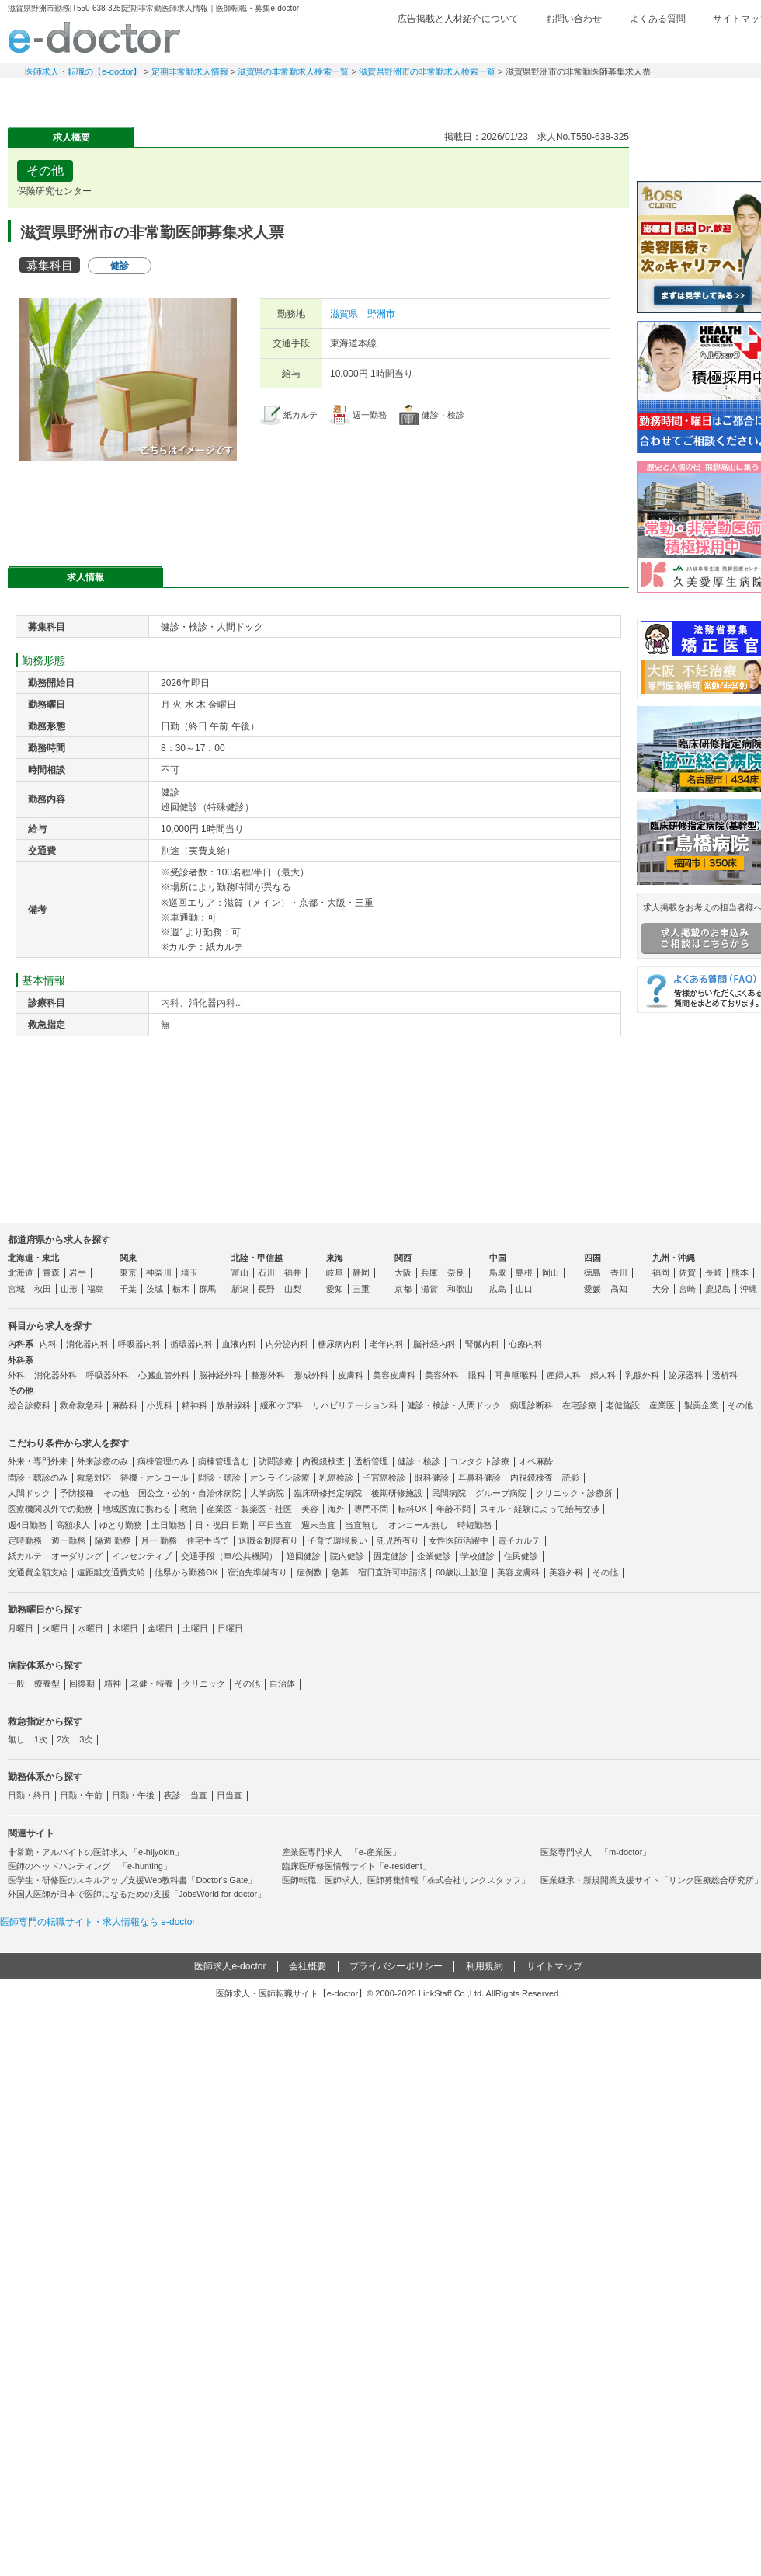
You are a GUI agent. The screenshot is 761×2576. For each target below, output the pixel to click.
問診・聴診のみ (38, 1477)
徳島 (592, 1272)
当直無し (362, 1525)
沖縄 (748, 1288)
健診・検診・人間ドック (454, 1405)
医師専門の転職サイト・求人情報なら (97, 1921)
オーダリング (77, 1556)
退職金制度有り (268, 1540)
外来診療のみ (102, 1461)
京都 (403, 1288)
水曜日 (90, 1628)
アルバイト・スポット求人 (279, 97)
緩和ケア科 (281, 1405)
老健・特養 (151, 1683)
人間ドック (29, 1493)
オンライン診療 (280, 1477)
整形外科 (268, 1375)
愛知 (334, 1288)
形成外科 (311, 1375)
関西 (403, 1257)
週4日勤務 (27, 1525)
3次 (85, 1739)
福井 (292, 1272)
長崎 (713, 1272)
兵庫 (429, 1272)
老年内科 (387, 1344)
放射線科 (234, 1405)
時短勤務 (474, 1525)
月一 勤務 (159, 1540)
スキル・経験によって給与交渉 (539, 1508)
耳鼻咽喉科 (516, 1375)
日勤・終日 (29, 1795)
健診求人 (388, 97)
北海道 (20, 1272)
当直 (198, 1795)
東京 (128, 1272)
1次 (40, 1739)
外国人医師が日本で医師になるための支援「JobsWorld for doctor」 (137, 1894)
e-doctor (94, 37)
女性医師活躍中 (458, 1540)
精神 (112, 1683)
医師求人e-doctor (230, 1966)
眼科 (476, 1375)
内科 (48, 1344)
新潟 (239, 1288)
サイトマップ (554, 1966)
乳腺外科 (642, 1375)
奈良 (455, 1272)
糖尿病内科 (339, 1344)
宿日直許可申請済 (392, 1572)
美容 (309, 1508)
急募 (340, 1572)
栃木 (180, 1288)
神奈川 (159, 1272)
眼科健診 (432, 1477)
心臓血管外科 (163, 1375)
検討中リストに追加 (563, 166)
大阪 (403, 1272)
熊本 (740, 1272)
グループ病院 (500, 1493)
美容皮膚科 (394, 1375)
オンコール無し (418, 1525)
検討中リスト (648, 44)
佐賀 (687, 1272)
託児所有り (398, 1540)
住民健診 (521, 1556)
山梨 (292, 1288)
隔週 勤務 (113, 1540)
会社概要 (307, 1966)
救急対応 (94, 1477)
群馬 (207, 1288)
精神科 (194, 1405)
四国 (592, 1257)
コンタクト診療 (479, 1461)
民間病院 (449, 1493)
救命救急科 (81, 1405)
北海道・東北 (33, 1257)
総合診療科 (29, 1405)
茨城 (154, 1288)
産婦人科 (564, 1375)
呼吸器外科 (107, 1375)
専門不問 (371, 1508)
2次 (63, 1739)
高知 (618, 1288)
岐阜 (334, 1272)
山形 (69, 1288)
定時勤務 (25, 1540)
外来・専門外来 (38, 1461)
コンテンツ (605, 97)
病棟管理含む (223, 1461)
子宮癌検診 (384, 1477)
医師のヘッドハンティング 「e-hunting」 (90, 1866)
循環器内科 (191, 1344)
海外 (336, 1508)
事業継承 (497, 97)
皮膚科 (350, 1375)
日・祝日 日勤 (221, 1525)
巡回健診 (304, 1556)
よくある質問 (658, 18)
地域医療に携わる (137, 1508)
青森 (51, 1272)
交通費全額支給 (38, 1572)
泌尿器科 (686, 1375)
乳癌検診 (336, 1477)
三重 (361, 1288)
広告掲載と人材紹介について (458, 18)
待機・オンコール (154, 1477)
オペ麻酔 (536, 1461)
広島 (497, 1288)
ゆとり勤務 (120, 1525)
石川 (266, 1272)
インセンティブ (142, 1556)
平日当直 (275, 1525)
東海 (334, 1257)
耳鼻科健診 (479, 1477)
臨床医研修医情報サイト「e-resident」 (356, 1866)
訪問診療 (276, 1461)
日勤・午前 (81, 1795)
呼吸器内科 (139, 1344)
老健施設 (623, 1405)
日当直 (229, 1795)
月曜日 (20, 1628)
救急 (188, 1508)
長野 (266, 1288)
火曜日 (55, 1628)
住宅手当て (207, 1540)
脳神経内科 (434, 1344)
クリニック (203, 1683)
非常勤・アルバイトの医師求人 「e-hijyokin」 (95, 1852)
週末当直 (318, 1525)
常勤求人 (62, 97)
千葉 (128, 1288)
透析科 (725, 1375)
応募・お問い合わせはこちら (318, 508)
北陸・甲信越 (257, 1257)
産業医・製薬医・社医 (249, 1508)
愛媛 (592, 1288)
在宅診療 (579, 1405)
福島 (95, 1288)
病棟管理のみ (163, 1461)
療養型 (47, 1683)
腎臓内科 (482, 1344)
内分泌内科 (287, 1344)
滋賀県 (344, 313)
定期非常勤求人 (170, 97)
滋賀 (429, 1288)
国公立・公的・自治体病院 (189, 1493)
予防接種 (77, 1493)
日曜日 (230, 1628)
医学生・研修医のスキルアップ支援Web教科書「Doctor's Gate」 (132, 1880)
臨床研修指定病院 (328, 1493)
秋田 (42, 1288)
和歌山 (460, 1288)
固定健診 (391, 1556)
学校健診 (477, 1556)
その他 (740, 1405)
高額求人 (73, 1525)
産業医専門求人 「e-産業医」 (341, 1852)
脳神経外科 (220, 1375)
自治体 (282, 1683)
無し (16, 1739)
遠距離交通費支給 (111, 1572)
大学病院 (267, 1493)
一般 (16, 1683)
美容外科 (442, 1375)
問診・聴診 (219, 1477)
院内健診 (347, 1556)
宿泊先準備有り (257, 1572)
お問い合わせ (574, 18)
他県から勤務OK (186, 1572)
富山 (239, 1272)
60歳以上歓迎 (462, 1572)
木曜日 (125, 1628)
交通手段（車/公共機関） (229, 1556)
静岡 (361, 1272)
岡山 (550, 1272)
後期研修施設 (396, 1493)
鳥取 (497, 1272)
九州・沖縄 (673, 1257)
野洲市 (381, 313)
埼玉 (189, 1272)
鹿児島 (718, 1288)
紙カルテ (25, 1556)
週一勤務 (68, 1540)
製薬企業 (701, 1405)
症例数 (309, 1572)
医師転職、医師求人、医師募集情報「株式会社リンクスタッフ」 (406, 1880)
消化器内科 (87, 1344)
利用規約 (484, 1966)
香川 (618, 1272)
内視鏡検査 (323, 1461)
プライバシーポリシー (396, 1966)
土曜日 (195, 1628)
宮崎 (687, 1288)
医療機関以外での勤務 (50, 1508)
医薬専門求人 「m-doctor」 (595, 1852)
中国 (497, 1257)
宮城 (16, 1288)
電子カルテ (519, 1540)
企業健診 (434, 1556)
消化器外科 (55, 1375)
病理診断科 (531, 1405)
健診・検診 (419, 1461)
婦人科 (603, 1375)
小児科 (159, 1405)
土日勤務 (168, 1525)
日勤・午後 (133, 1795)
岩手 (77, 1272)
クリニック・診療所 (574, 1493)
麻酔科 (124, 1405)
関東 (128, 1257)
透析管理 (371, 1461)
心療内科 (526, 1344)
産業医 (662, 1405)
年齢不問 (453, 1508)
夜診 (172, 1795)
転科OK (412, 1508)
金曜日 (160, 1628)
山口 (524, 1288)
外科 (16, 1375)
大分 (660, 1288)
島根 (524, 1272)
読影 (570, 1477)
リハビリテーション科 (355, 1405)
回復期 (82, 1683)
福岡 (660, 1272)
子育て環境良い (337, 1540)
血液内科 (239, 1344)
